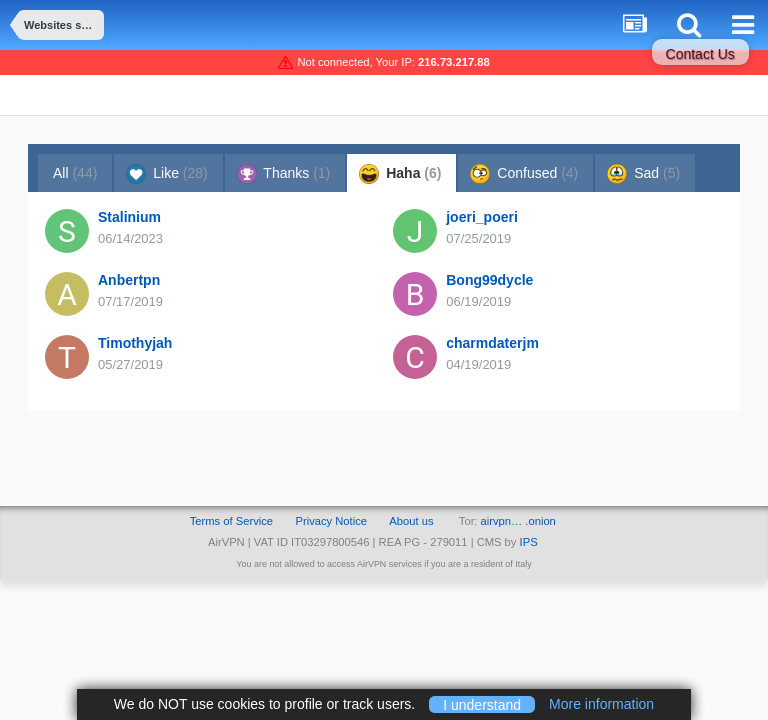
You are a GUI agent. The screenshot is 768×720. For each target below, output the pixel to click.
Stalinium (129, 217)
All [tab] (75, 173)
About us (411, 521)
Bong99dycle (489, 280)
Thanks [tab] (284, 174)
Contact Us (700, 54)
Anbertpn (129, 280)
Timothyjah (135, 343)
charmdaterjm (492, 343)
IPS (529, 542)
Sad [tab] (643, 174)
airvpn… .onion (518, 521)
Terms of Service (231, 521)
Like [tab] (166, 174)
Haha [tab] (400, 174)
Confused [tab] (524, 174)
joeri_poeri (482, 217)
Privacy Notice (331, 521)
